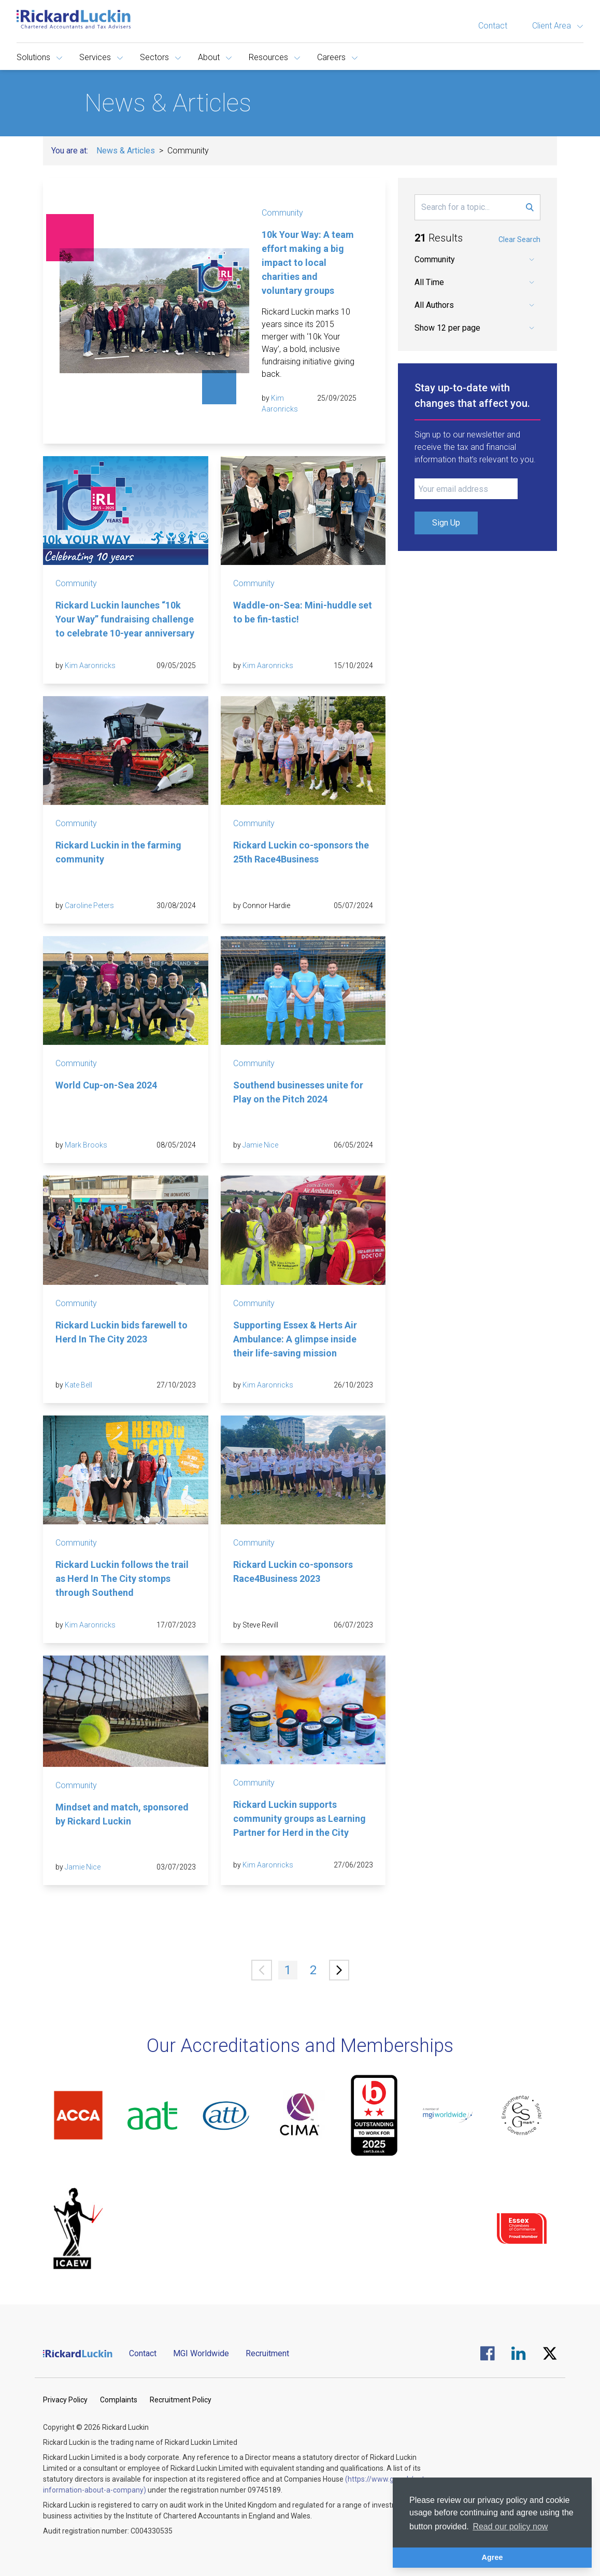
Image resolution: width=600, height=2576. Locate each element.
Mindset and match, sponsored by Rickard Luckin (122, 1814)
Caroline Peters (89, 905)
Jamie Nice (260, 1145)
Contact (492, 26)
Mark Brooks (86, 1145)
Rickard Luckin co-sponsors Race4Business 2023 (293, 1571)
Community (282, 213)
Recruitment (267, 2353)
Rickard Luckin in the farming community (118, 852)
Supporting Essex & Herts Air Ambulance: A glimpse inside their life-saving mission (295, 1339)
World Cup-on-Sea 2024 (106, 1085)
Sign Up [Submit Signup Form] (446, 523)
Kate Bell (78, 1385)
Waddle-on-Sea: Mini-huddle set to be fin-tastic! (302, 612)
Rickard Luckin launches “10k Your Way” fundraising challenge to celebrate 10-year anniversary (124, 619)
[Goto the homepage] (74, 19)
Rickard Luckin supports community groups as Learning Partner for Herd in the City (299, 1818)
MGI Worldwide (201, 2353)
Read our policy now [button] (510, 2526)
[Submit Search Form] (530, 207)
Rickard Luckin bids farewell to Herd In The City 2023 (121, 1332)
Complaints (118, 2400)
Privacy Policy (65, 2400)
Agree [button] (492, 2557)
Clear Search (519, 239)
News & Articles (125, 150)
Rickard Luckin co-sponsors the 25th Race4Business (301, 852)
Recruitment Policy (180, 2400)
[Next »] (339, 1970)
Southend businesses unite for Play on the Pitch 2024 (298, 1092)
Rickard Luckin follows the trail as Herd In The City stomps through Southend (122, 1578)
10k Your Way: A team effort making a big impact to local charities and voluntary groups (308, 262)
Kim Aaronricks (90, 665)
